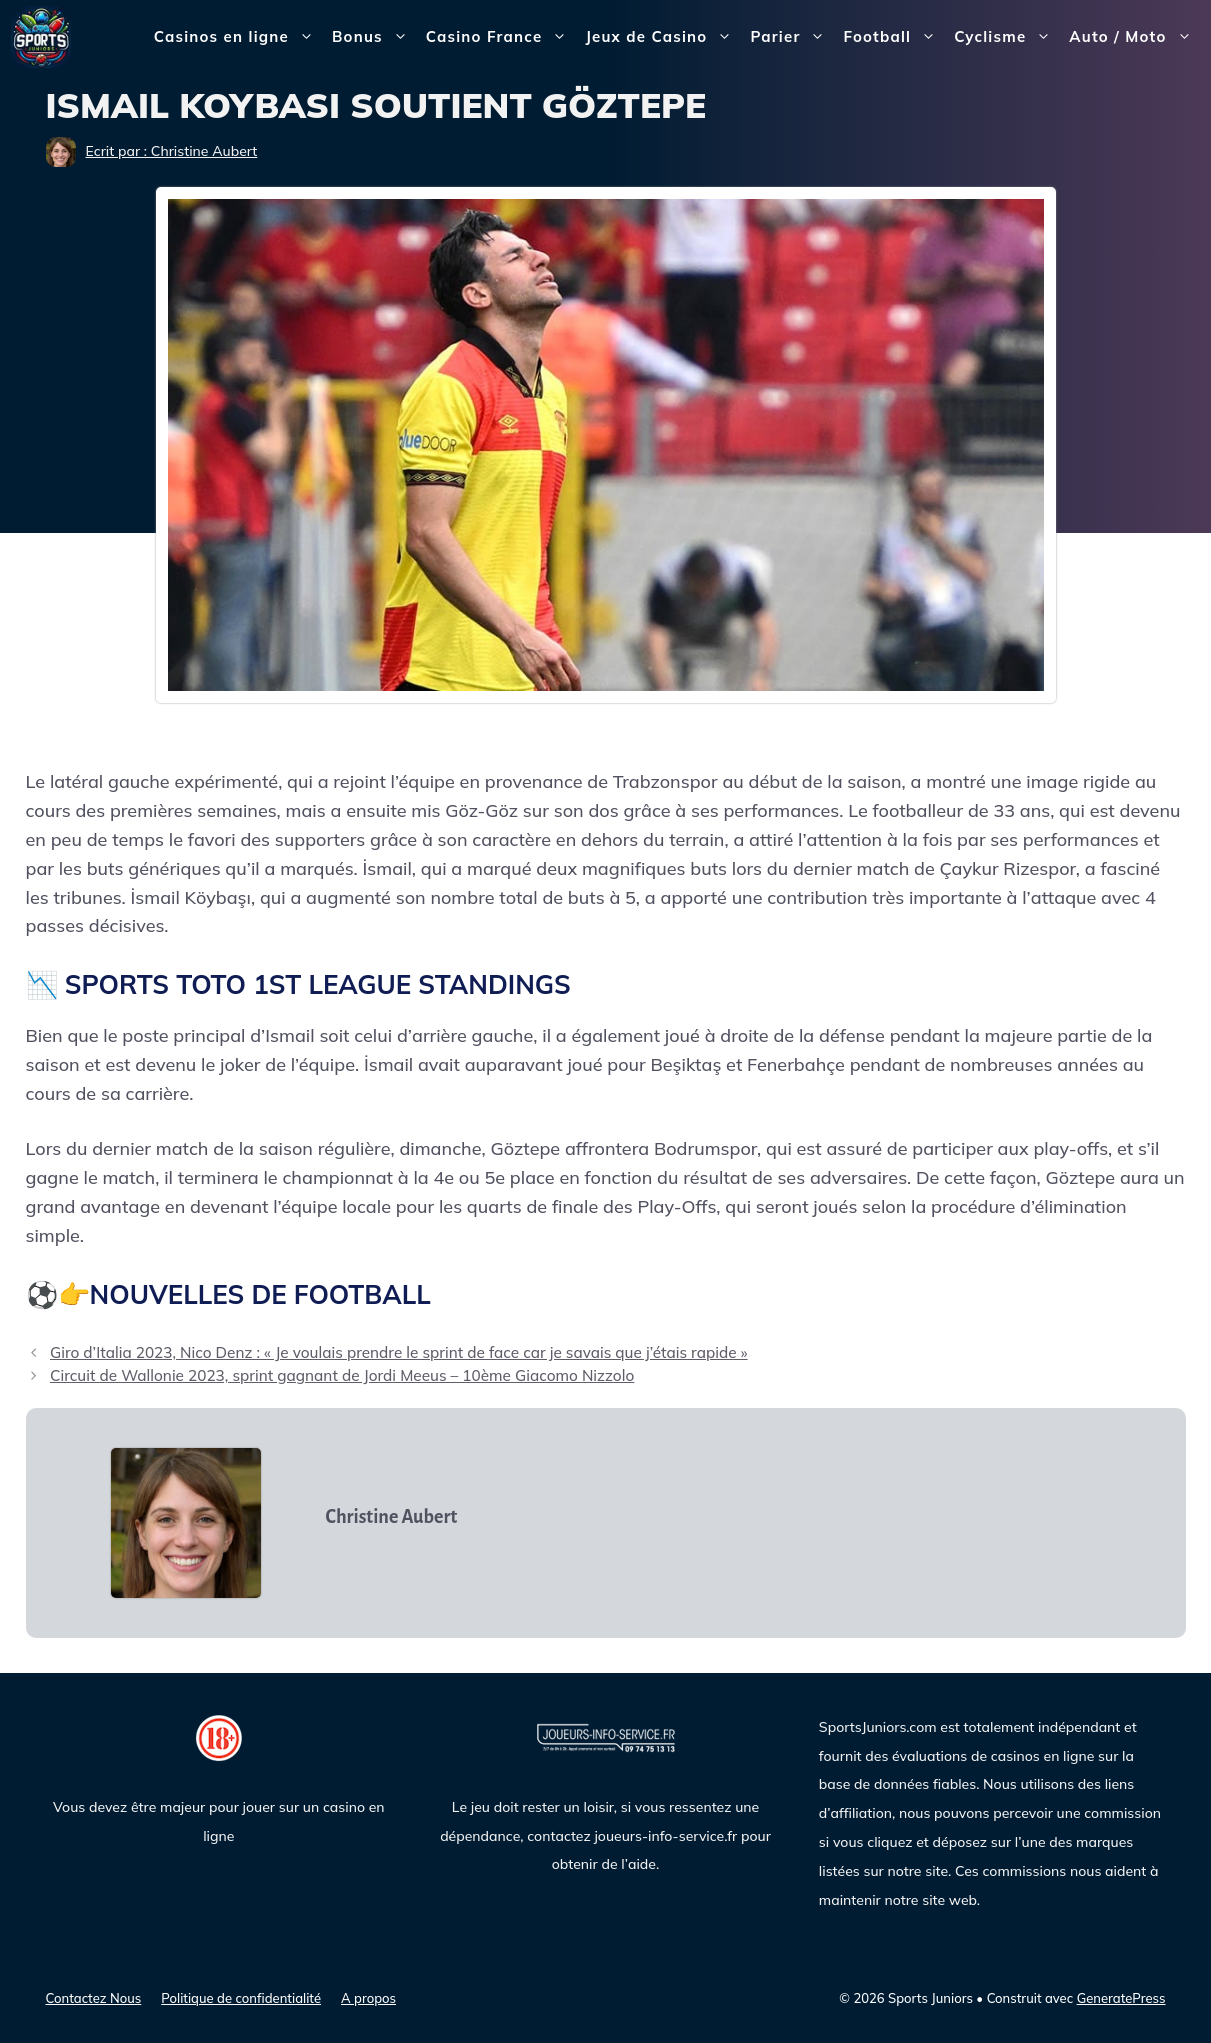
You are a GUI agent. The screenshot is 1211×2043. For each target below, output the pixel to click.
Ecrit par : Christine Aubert (172, 151)
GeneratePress (1121, 1998)
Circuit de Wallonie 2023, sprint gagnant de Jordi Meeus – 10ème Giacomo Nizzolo (342, 1375)
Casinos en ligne (238, 37)
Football (894, 37)
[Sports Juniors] (41, 35)
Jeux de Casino (663, 37)
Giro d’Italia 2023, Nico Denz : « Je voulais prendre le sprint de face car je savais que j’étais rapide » (399, 1352)
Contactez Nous (94, 1998)
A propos (368, 1998)
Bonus (374, 37)
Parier (792, 37)
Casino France (501, 37)
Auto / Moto (1134, 37)
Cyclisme (1007, 37)
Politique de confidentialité (241, 1998)
